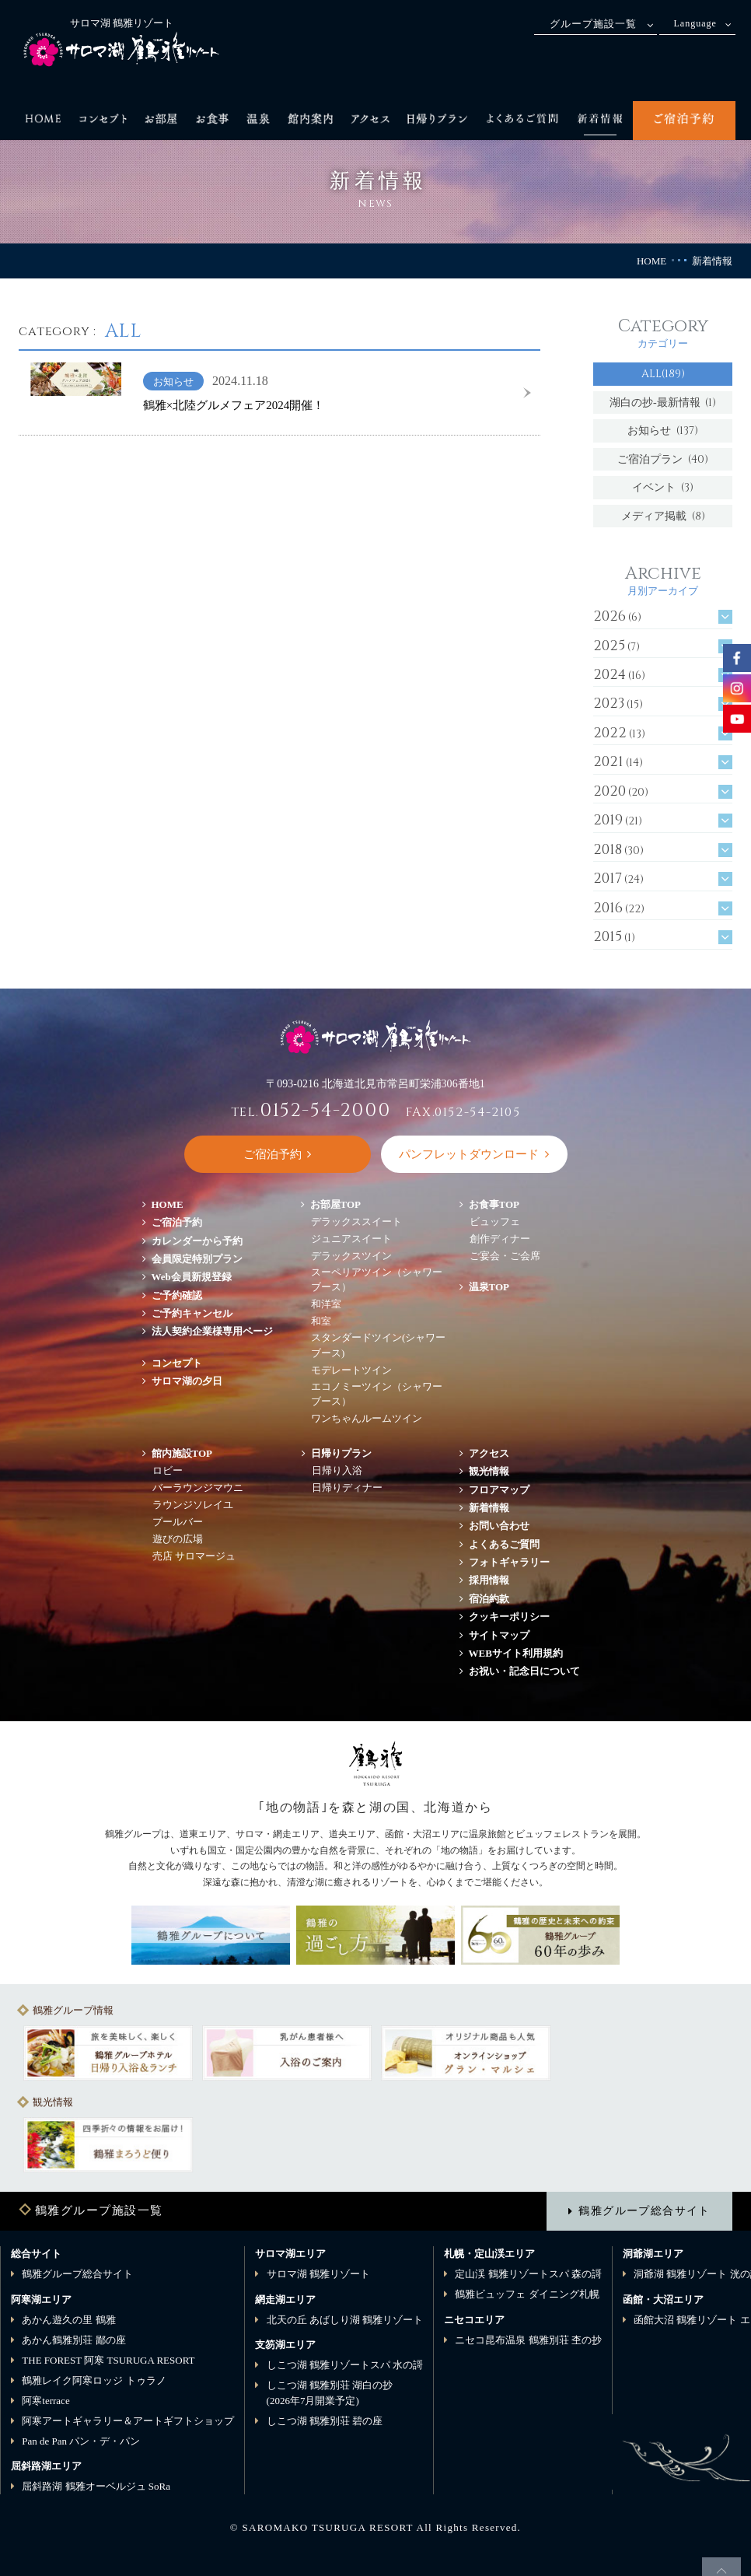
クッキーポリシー (509, 1616)
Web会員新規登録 (192, 1277)
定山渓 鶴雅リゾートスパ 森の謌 (528, 2274)
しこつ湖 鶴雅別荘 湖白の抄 (330, 2392)
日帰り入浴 (337, 1470)
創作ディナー (500, 1238)
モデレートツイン (351, 1370)
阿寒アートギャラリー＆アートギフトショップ (128, 2421)
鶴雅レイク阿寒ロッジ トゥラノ (94, 2380)
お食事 (494, 1204)
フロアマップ (504, 1490)
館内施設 (182, 1453)
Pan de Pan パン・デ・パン (81, 2441)
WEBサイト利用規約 (516, 1653)
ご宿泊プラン (662, 459)
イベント (662, 487)
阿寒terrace (45, 2400)
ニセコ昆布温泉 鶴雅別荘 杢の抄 (528, 2340)
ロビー (167, 1470)
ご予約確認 (177, 1295)
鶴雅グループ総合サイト (644, 2210)
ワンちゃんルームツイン (366, 1418)
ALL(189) (663, 373)
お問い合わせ (499, 1525)
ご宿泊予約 (177, 1222)
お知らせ (662, 430)
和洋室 (326, 1304)
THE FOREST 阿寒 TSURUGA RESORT (108, 2360)
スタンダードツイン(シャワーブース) (378, 1345)
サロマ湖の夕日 (187, 1381)
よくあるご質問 (504, 1544)
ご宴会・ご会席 (505, 1256)
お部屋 (336, 1204)
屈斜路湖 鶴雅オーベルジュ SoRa (96, 2486)
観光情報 (489, 1471)
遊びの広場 (177, 1539)
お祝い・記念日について (524, 1671)
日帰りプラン (341, 1453)
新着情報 (489, 1508)
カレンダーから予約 (197, 1241)
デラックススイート (356, 1221)
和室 (321, 1321)
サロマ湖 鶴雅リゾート (318, 2274)
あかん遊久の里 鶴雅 (68, 2320)
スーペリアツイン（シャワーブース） (376, 1279)
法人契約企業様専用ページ (212, 1331)
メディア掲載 (663, 516)
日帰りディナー (347, 1487)
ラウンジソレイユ (192, 1504)
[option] (108, 2053)
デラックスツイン (351, 1256)
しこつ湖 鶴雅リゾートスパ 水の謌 (345, 2365)
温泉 (489, 1287)
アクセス (489, 1453)
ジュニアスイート (351, 1238)
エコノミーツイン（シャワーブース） (376, 1394)
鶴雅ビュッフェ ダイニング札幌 (527, 2294)
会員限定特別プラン (197, 1259)
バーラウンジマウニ (197, 1487)
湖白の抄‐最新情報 (663, 402)
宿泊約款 (489, 1599)
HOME (651, 261)
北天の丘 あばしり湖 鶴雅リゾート (345, 2320)
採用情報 (489, 1580)
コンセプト (177, 1363)
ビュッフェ (495, 1221)
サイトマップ (499, 1635)
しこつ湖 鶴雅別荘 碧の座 (325, 2421)
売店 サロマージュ (194, 1556)
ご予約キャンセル (192, 1313)
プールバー (177, 1522)
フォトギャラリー (509, 1562)
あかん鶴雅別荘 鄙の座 (73, 2340)
